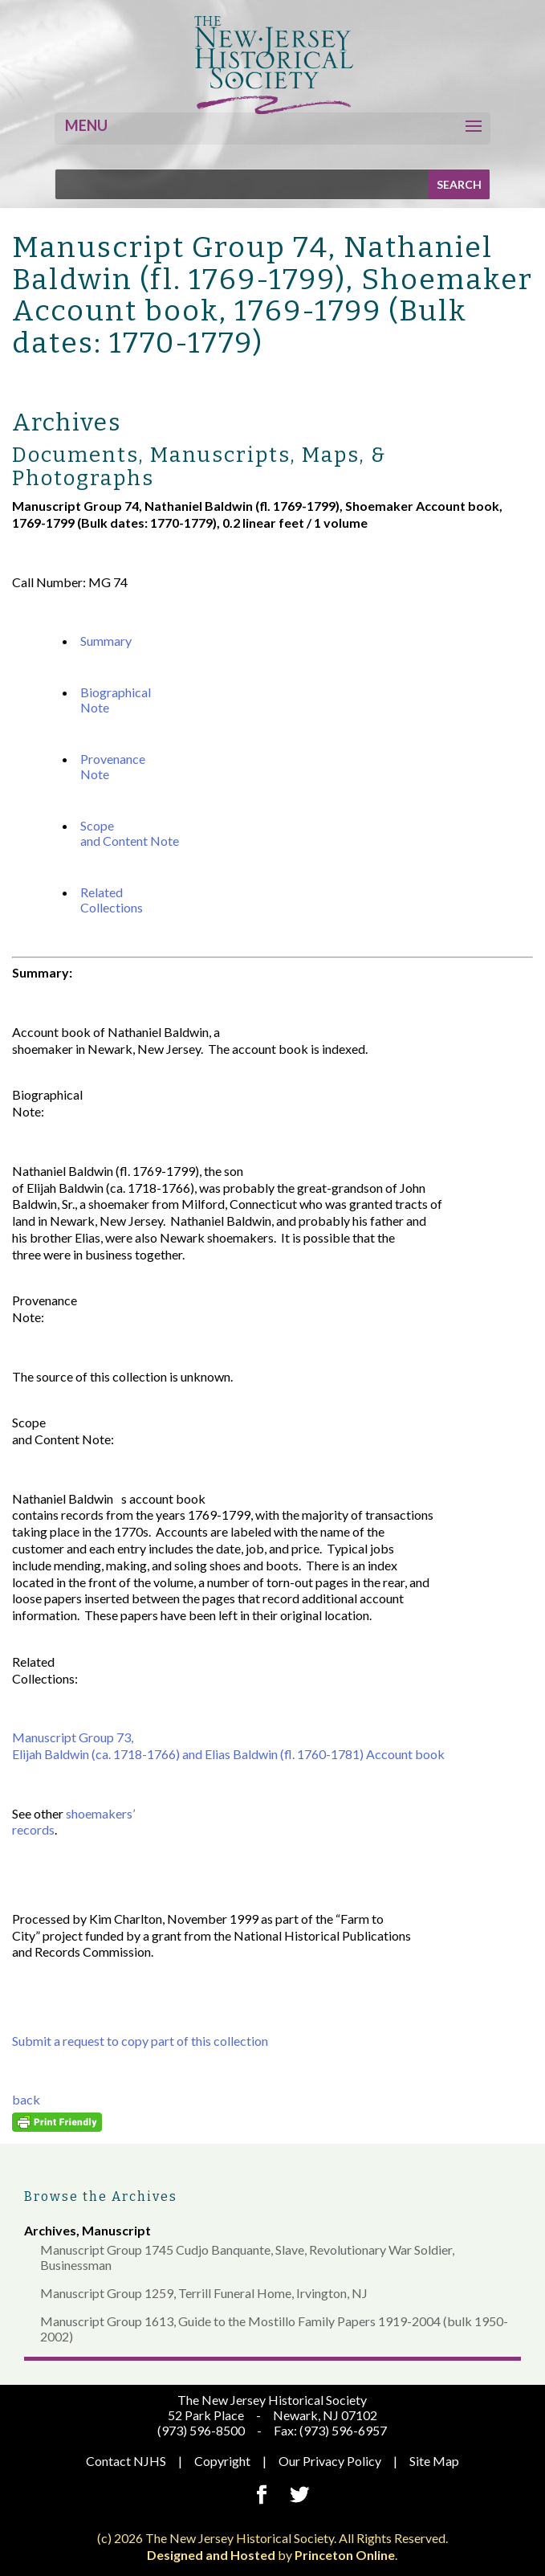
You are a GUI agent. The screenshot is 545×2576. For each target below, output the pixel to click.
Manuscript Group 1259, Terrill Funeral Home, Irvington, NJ (204, 2292)
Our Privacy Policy (330, 2460)
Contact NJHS (126, 2460)
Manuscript (116, 2230)
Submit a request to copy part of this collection (140, 2040)
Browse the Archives (100, 2196)
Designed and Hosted (211, 2554)
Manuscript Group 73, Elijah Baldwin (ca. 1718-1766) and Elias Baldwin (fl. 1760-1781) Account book (228, 1745)
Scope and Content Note (129, 833)
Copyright (222, 2460)
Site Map (434, 2460)
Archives (50, 2230)
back (26, 2099)
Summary (106, 640)
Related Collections (111, 899)
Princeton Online (345, 2554)
